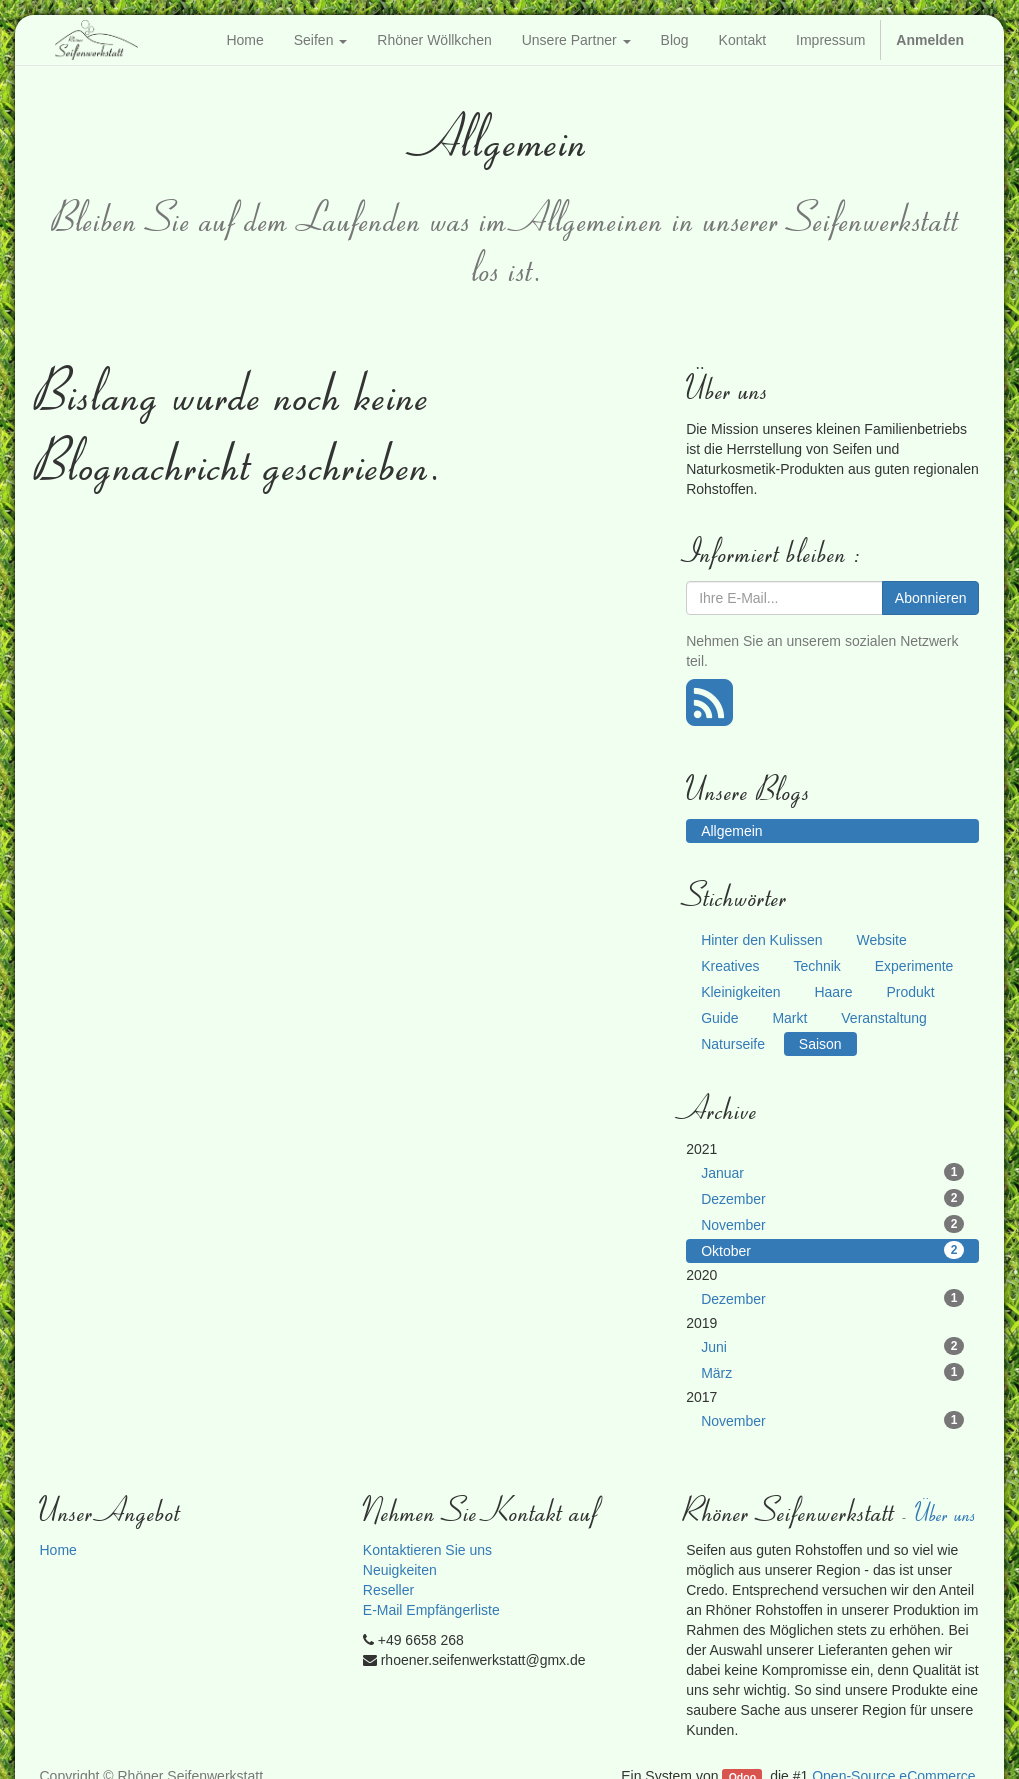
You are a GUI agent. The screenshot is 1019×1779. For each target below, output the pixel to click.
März (832, 1372)
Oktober (832, 1250)
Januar (832, 1172)
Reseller (388, 1590)
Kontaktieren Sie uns (427, 1550)
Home (57, 1550)
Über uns (947, 1512)
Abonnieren (931, 598)
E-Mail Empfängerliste (431, 1610)
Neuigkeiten (400, 1570)
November (832, 1224)
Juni (832, 1346)
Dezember (832, 1198)
